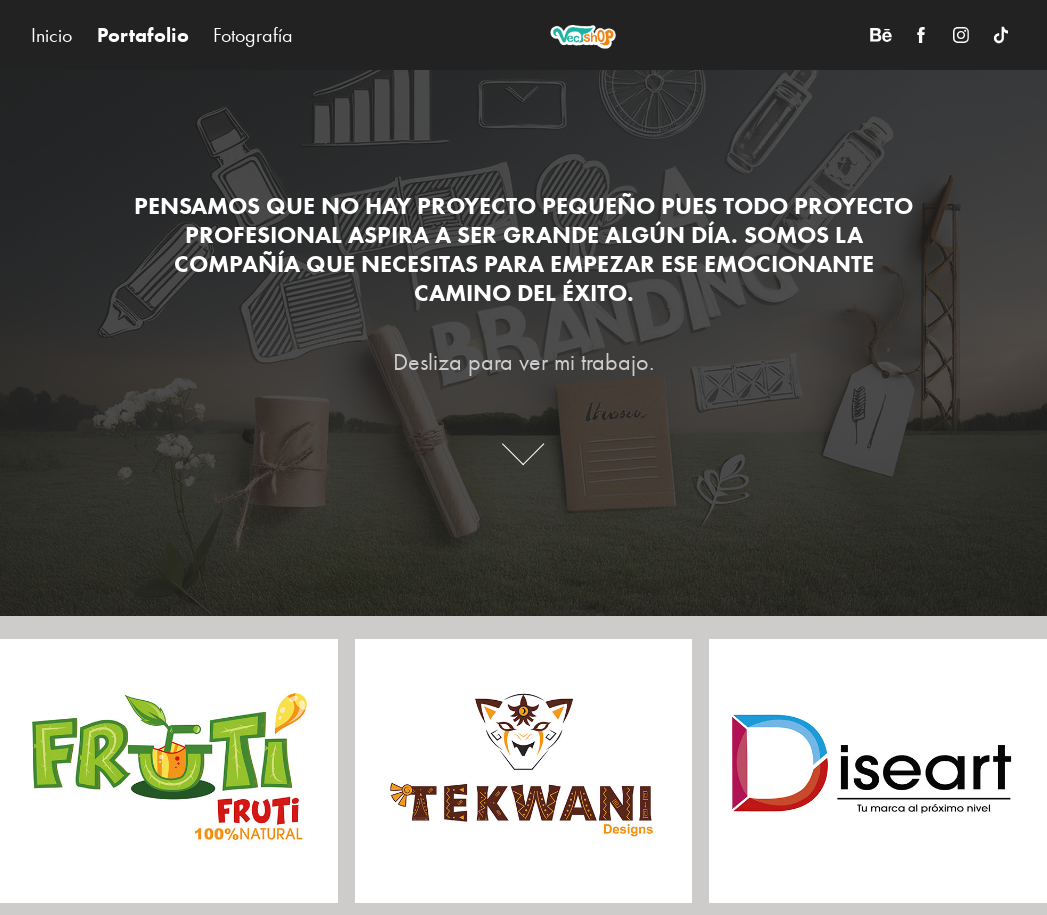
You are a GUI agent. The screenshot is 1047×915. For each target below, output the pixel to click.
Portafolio (143, 35)
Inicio (51, 35)
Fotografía (253, 35)
